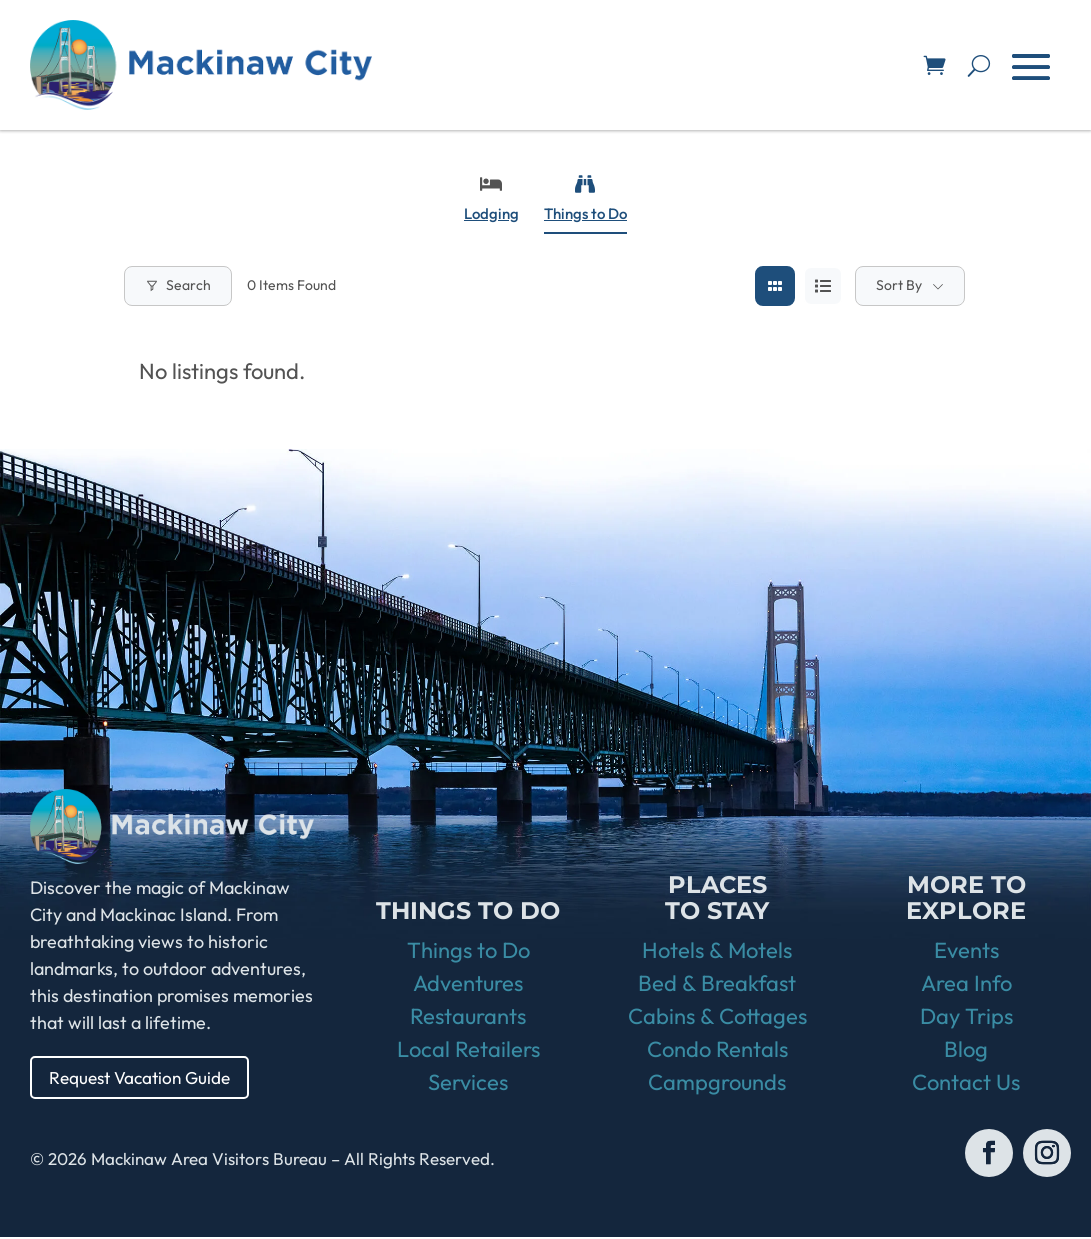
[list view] (823, 286)
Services (468, 1084)
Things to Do (585, 198)
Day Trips (966, 1018)
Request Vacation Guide (145, 1077)
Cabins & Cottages (717, 1018)
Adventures (468, 985)
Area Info (966, 985)
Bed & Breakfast (717, 985)
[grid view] (775, 286)
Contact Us (966, 1084)
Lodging (491, 198)
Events (966, 952)
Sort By (899, 285)
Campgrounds (717, 1084)
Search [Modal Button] (178, 285)
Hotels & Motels (717, 952)
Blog (966, 1051)
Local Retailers (468, 1051)
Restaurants (468, 1018)
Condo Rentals (717, 1051)
